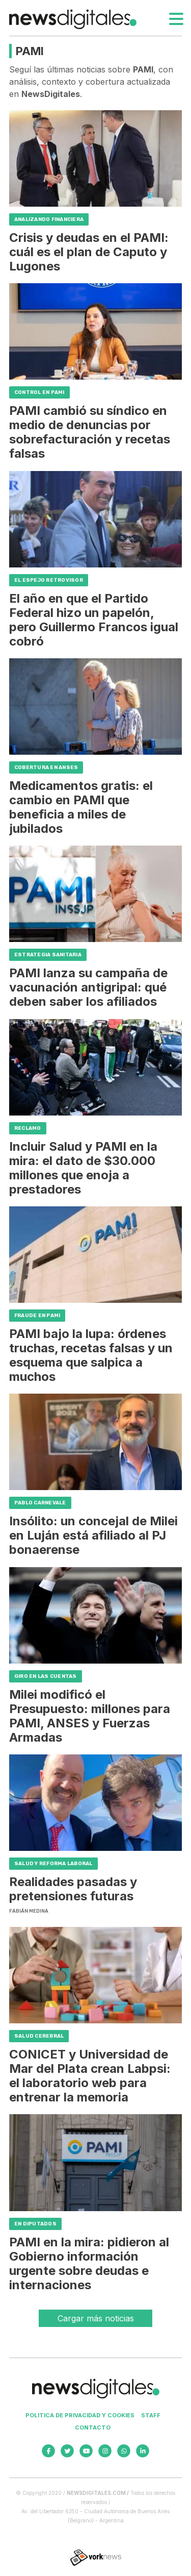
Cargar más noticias (96, 2318)
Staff (150, 2415)
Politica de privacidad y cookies (79, 2415)
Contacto (93, 2427)
